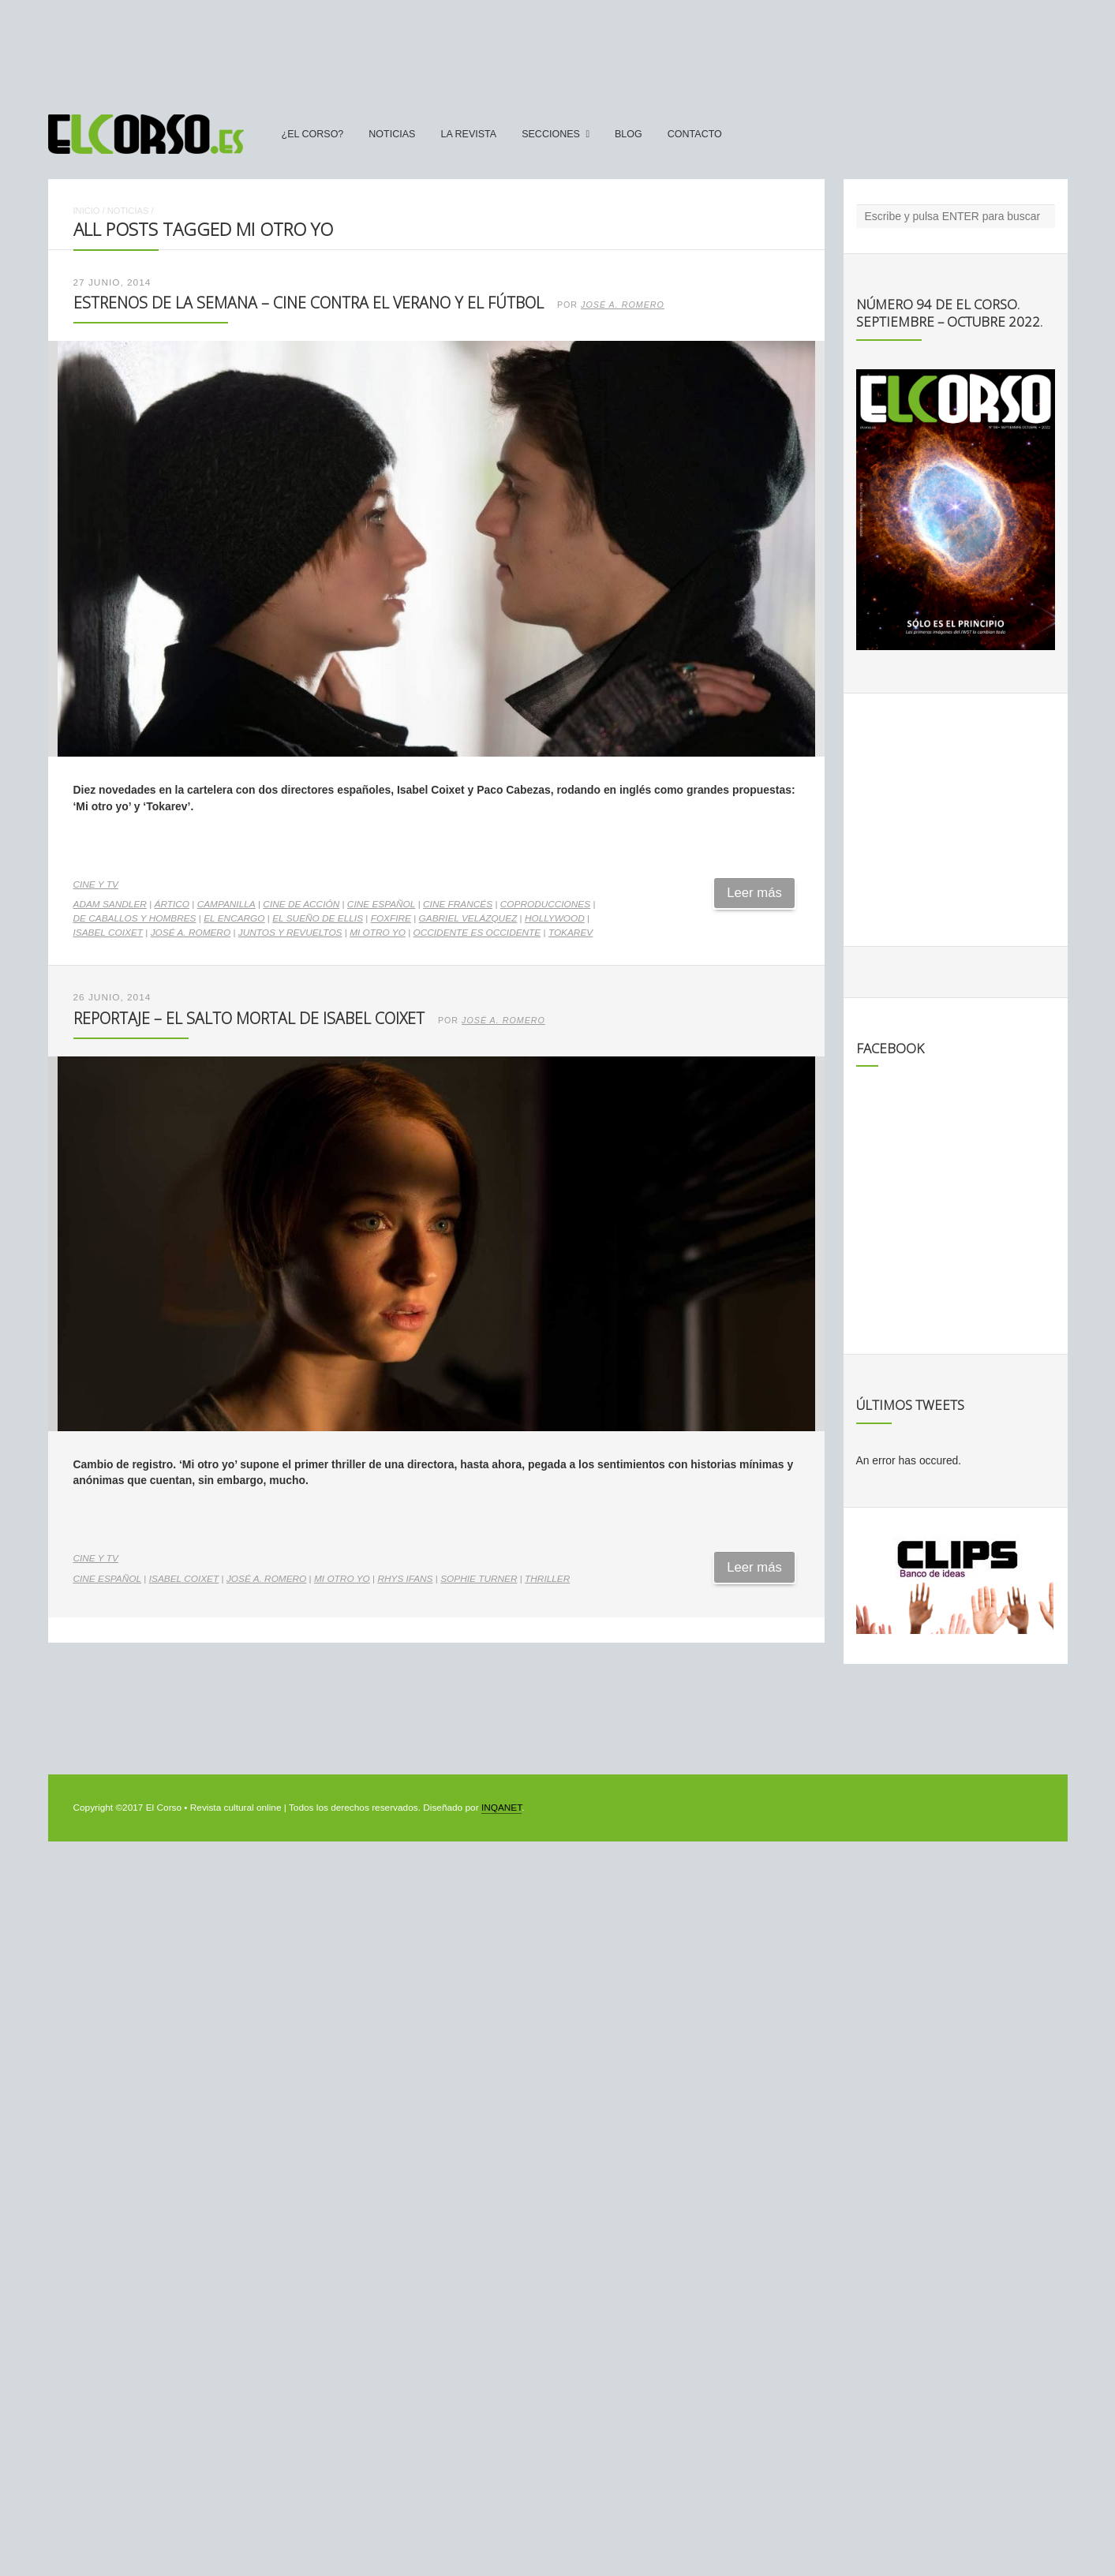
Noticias (392, 134)
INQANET (501, 1807)
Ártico (172, 904)
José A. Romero (622, 304)
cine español (381, 904)
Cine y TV (95, 884)
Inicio (86, 210)
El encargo (234, 918)
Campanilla (226, 904)
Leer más (754, 892)
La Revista (468, 134)
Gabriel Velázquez (468, 918)
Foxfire (391, 918)
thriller (547, 1578)
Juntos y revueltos (290, 932)
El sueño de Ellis (317, 918)
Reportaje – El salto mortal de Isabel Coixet (249, 1018)
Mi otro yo (378, 932)
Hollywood (555, 918)
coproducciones (545, 904)
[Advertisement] (558, 49)
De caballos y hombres (134, 918)
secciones (551, 134)
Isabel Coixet (108, 932)
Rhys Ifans (404, 1578)
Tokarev (570, 932)
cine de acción (301, 904)
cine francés (457, 904)
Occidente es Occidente (477, 932)
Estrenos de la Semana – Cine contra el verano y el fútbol (308, 302)
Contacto (695, 134)
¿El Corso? (313, 134)
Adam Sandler (110, 904)
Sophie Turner (478, 1578)
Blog (628, 134)
